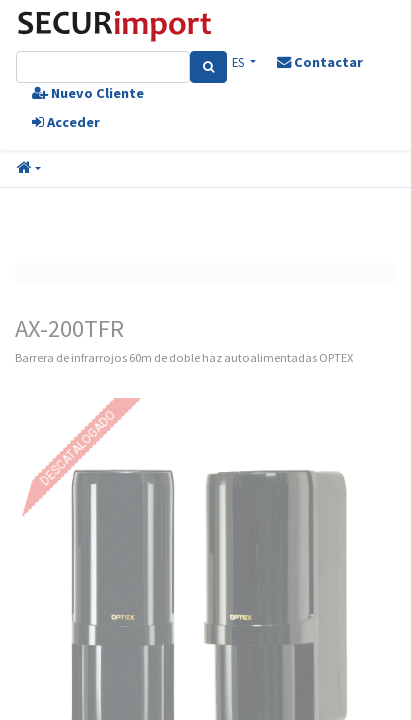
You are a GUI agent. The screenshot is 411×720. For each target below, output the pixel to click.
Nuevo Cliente (88, 93)
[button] (29, 169)
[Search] (208, 67)
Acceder (66, 122)
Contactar (320, 62)
